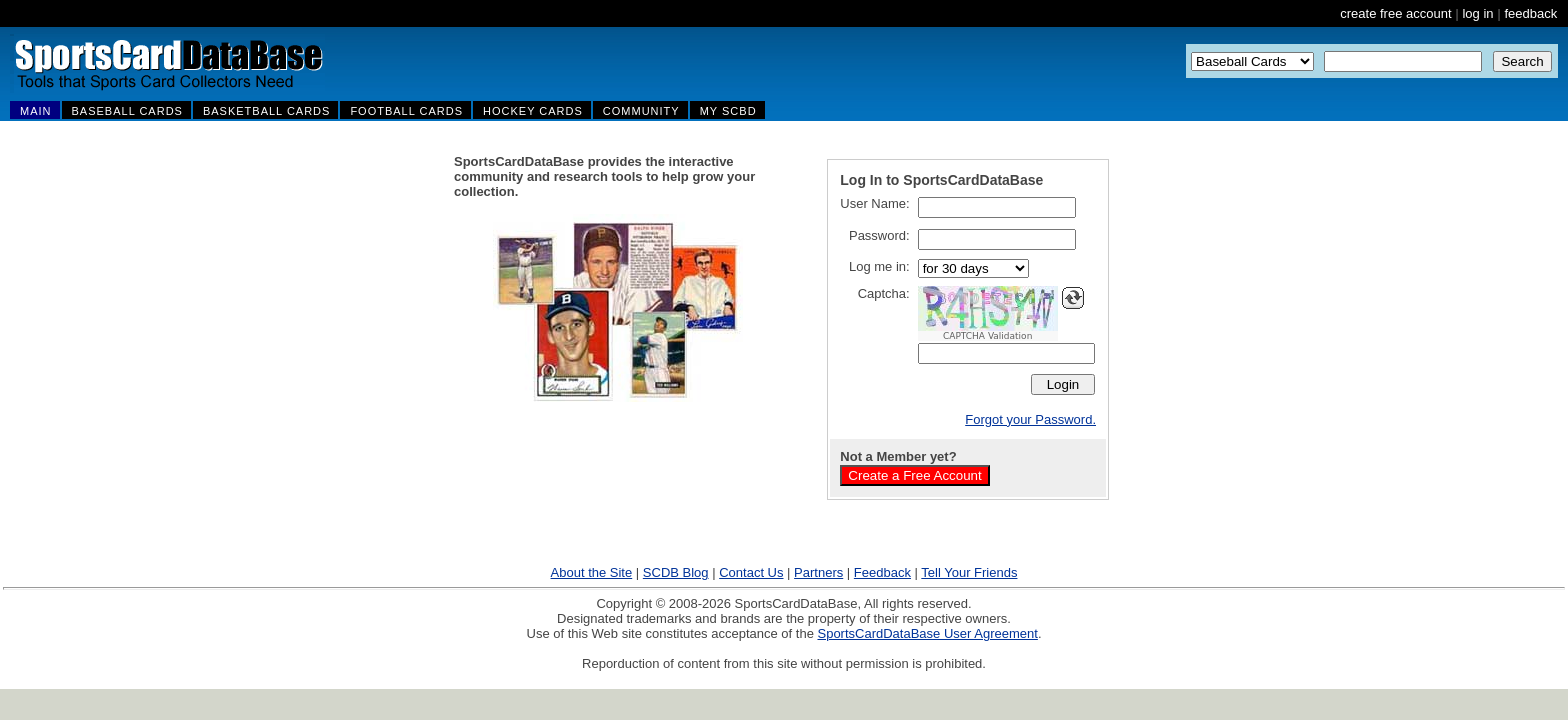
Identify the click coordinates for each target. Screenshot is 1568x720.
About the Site (592, 572)
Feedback (882, 572)
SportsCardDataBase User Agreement (927, 633)
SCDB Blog (676, 572)
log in (1477, 13)
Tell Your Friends (969, 572)
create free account (1395, 13)
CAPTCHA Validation (987, 336)
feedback (1530, 13)
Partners (818, 572)
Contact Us (751, 572)
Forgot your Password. (1030, 419)
